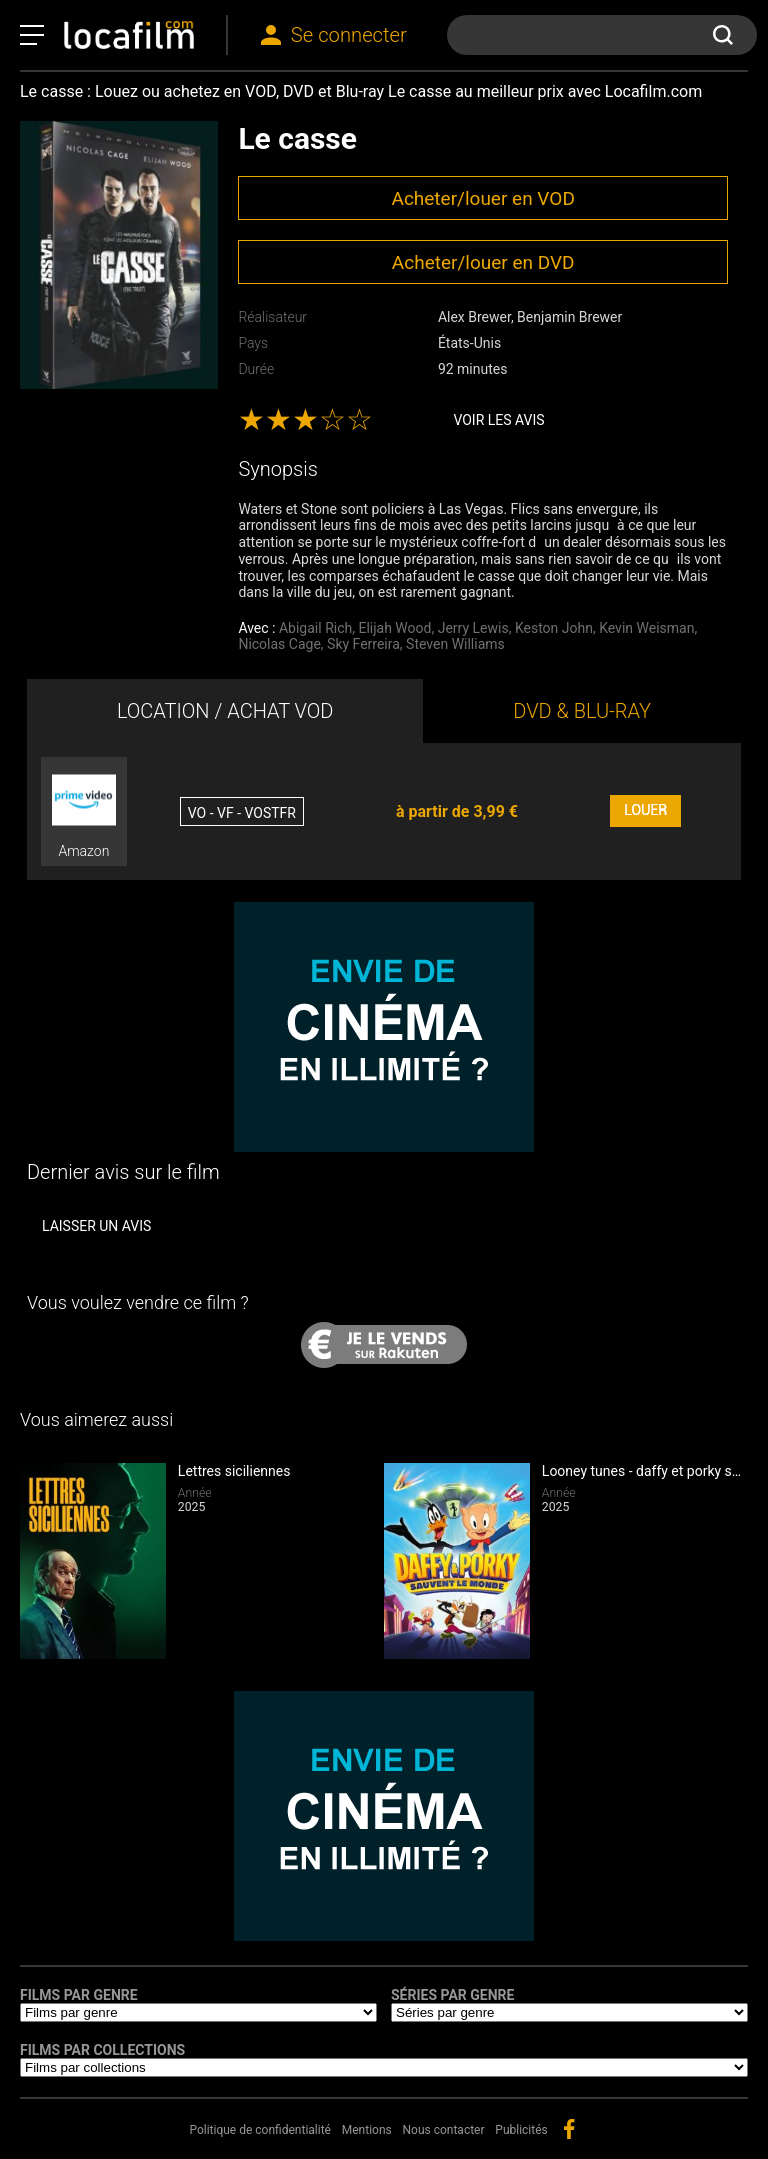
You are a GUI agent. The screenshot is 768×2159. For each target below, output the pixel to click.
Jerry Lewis (473, 628)
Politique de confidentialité (260, 2130)
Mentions (367, 2130)
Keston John (554, 628)
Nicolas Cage (279, 644)
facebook (569, 2129)
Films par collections (102, 2050)
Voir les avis (498, 420)
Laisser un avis (96, 1226)
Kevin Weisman (646, 628)
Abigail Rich (315, 628)
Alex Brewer (474, 317)
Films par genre (79, 1995)
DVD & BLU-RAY (582, 711)
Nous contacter (444, 2130)
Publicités (521, 2130)
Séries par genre (452, 1995)
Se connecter (349, 35)
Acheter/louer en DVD (483, 262)
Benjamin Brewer (569, 317)
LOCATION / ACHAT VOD (225, 711)
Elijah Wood (394, 628)
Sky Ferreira (363, 644)
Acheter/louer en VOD (482, 198)
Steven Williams (455, 644)
